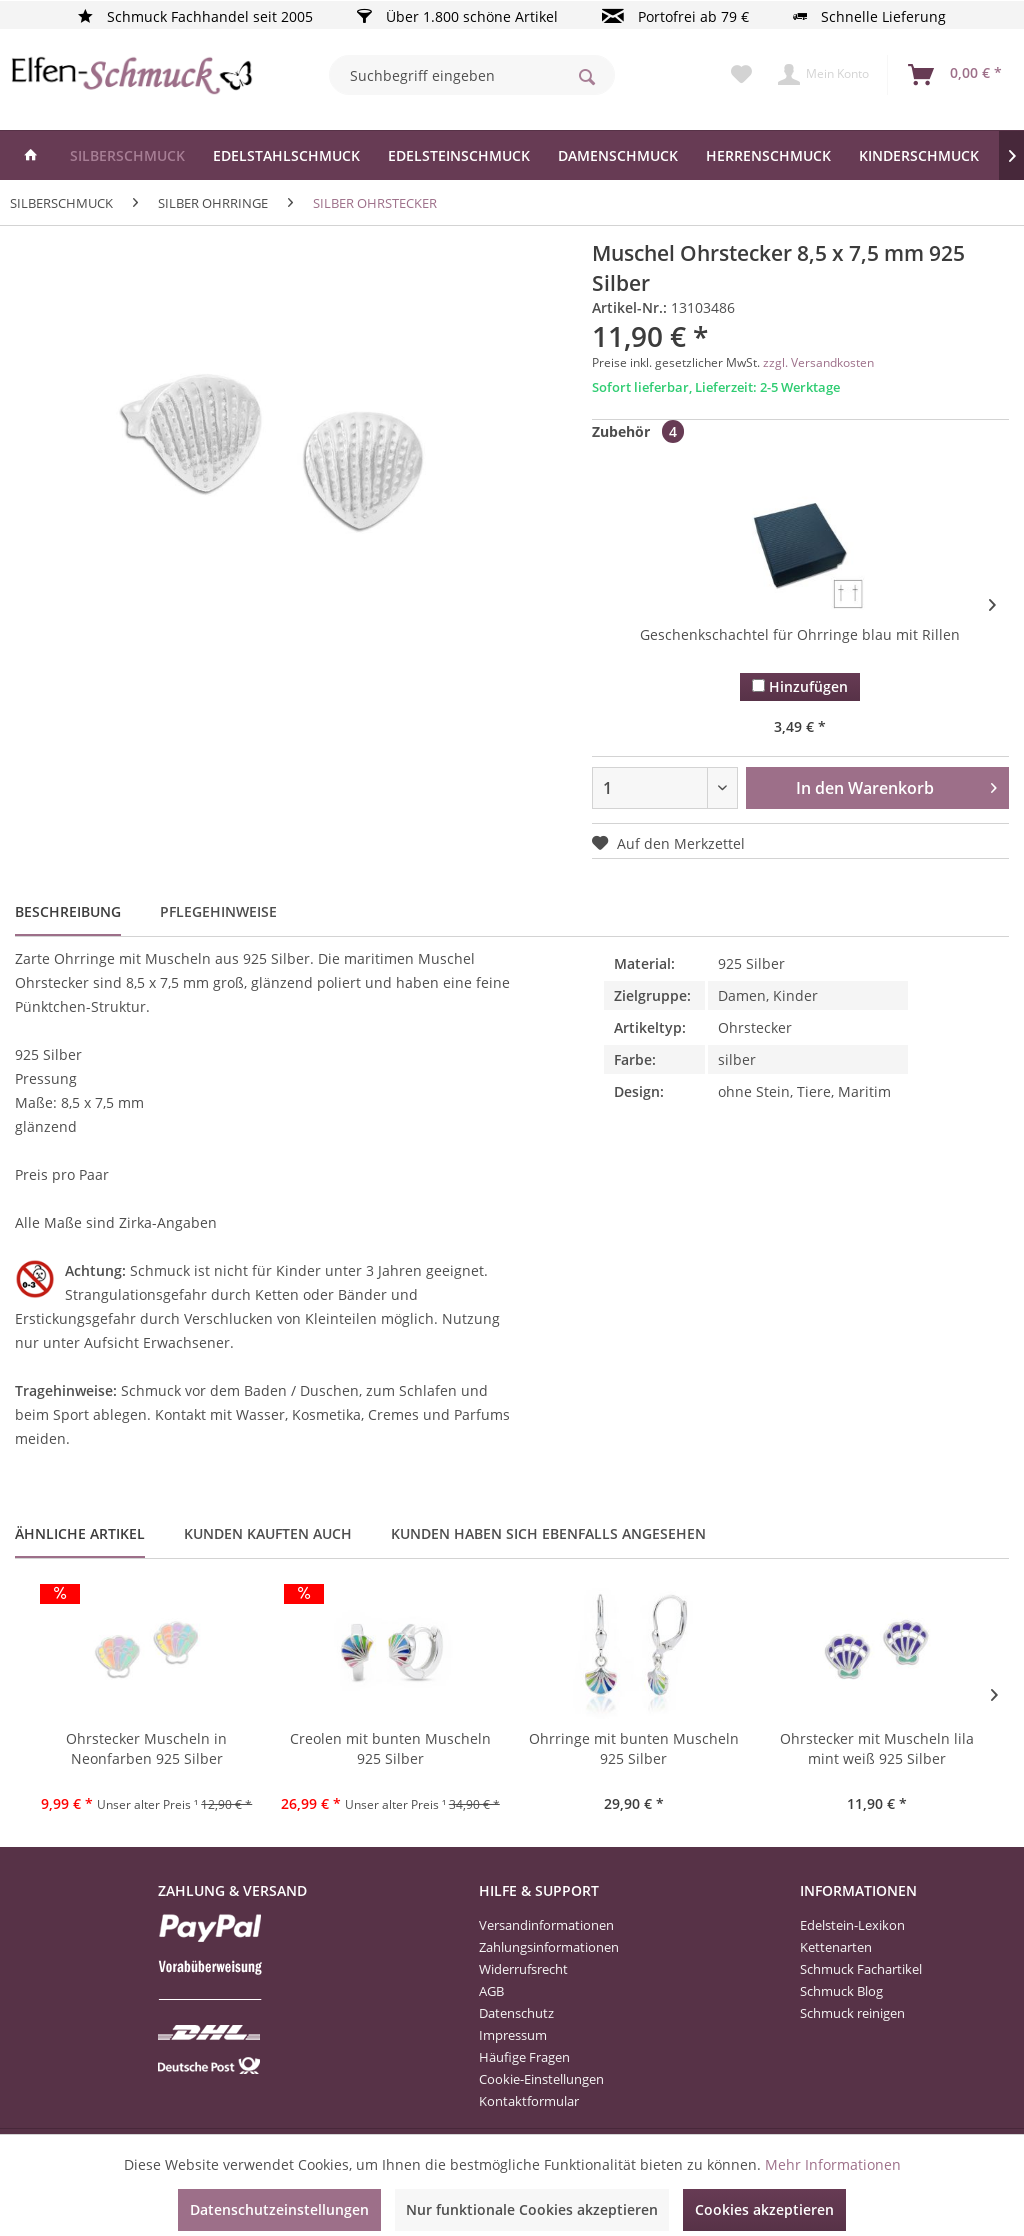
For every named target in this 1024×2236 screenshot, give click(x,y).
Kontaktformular (529, 2101)
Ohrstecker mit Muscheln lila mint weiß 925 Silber (877, 1748)
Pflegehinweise (218, 911)
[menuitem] (472, 75)
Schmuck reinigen (852, 2013)
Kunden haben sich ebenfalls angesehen (548, 1533)
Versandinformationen (546, 1925)
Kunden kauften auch (268, 1533)
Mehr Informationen (833, 2164)
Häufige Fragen (524, 2057)
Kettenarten (836, 1947)
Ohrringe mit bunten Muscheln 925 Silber (634, 1748)
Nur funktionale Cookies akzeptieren (532, 2209)
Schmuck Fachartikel (861, 1969)
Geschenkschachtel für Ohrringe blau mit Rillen (800, 634)
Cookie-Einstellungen (541, 2079)
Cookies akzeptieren (764, 2209)
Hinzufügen (800, 686)
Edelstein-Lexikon (852, 1925)
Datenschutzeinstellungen (279, 2209)
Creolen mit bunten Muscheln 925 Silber (390, 1748)
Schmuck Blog (841, 1991)
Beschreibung (68, 911)
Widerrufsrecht (523, 1969)
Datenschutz (516, 2013)
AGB (491, 1991)
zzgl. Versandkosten (818, 362)
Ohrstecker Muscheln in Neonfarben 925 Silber (146, 1748)
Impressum (513, 2035)
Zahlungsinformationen (549, 1947)
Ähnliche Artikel (80, 1533)
